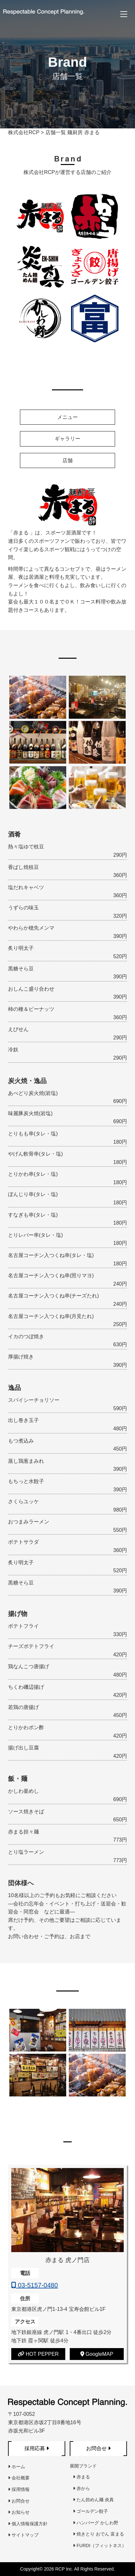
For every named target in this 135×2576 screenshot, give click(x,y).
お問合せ (19, 2500)
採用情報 (19, 2489)
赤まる (81, 2476)
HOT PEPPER (38, 2354)
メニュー (67, 417)
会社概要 (19, 2477)
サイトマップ (23, 2534)
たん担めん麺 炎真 (93, 2499)
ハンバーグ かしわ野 (95, 2522)
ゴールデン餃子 (90, 2511)
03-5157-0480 (34, 2285)
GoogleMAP (96, 2354)
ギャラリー (67, 438)
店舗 (67, 460)
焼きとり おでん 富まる (98, 2534)
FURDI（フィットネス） (99, 2545)
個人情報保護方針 (28, 2523)
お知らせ (19, 2512)
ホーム (16, 2466)
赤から (81, 2488)
